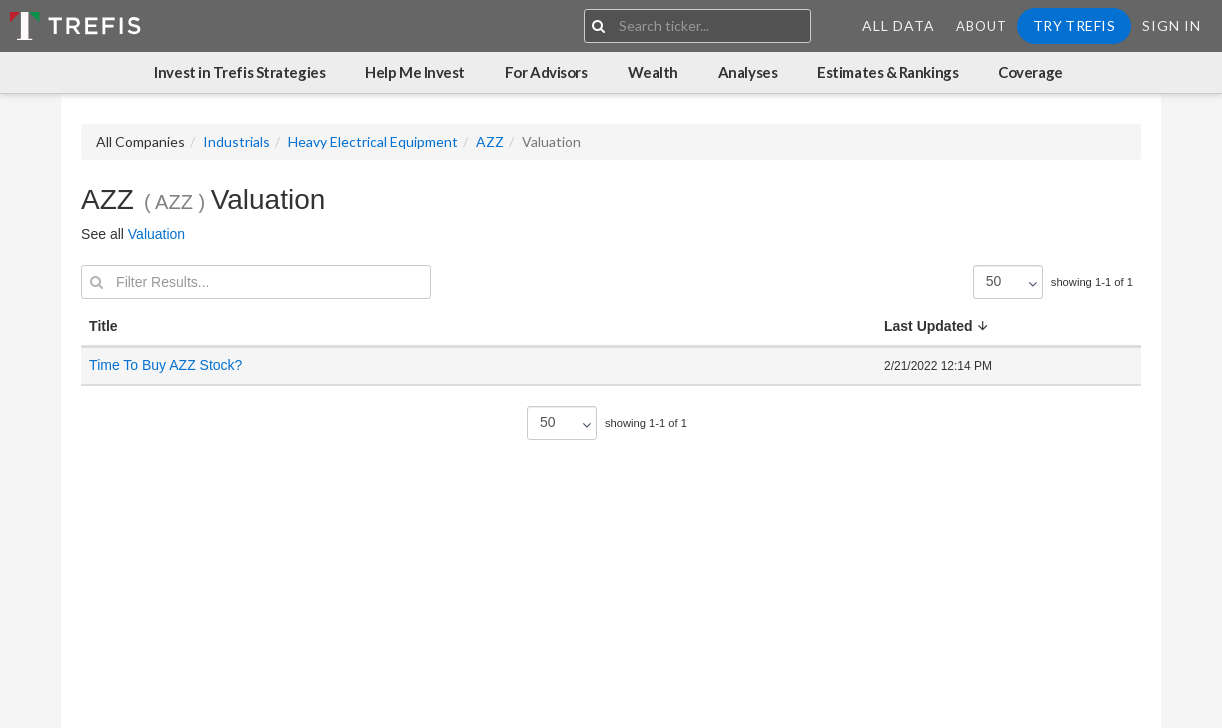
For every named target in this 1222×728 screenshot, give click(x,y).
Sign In (1171, 25)
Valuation (156, 234)
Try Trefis (1074, 25)
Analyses (747, 72)
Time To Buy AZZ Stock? (165, 365)
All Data (898, 25)
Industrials (236, 141)
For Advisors (546, 72)
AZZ (490, 141)
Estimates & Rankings (887, 72)
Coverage (1030, 72)
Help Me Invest (415, 72)
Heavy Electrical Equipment (373, 141)
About (981, 26)
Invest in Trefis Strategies (239, 72)
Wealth (653, 72)
